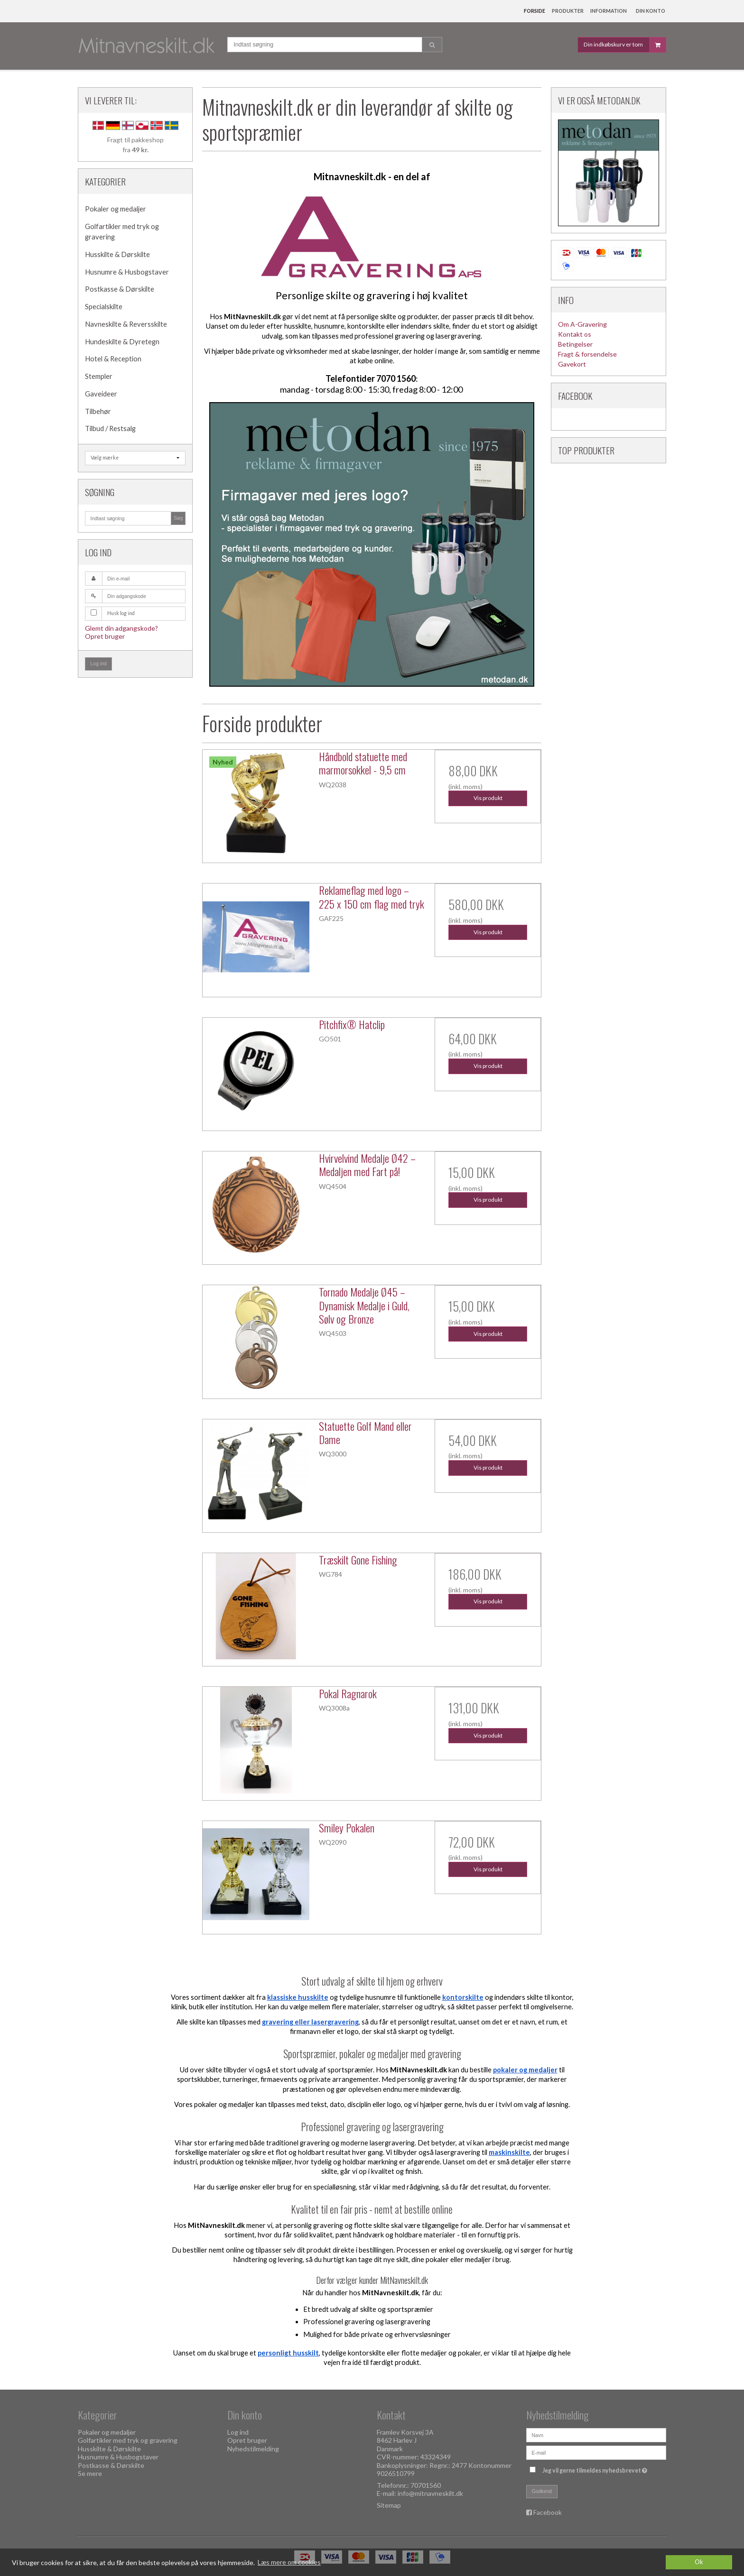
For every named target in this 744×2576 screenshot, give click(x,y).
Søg (178, 518)
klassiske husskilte (297, 1997)
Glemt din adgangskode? (121, 628)
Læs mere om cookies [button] (289, 2562)
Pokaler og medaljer (115, 209)
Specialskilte (103, 307)
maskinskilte (509, 2152)
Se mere (90, 2473)
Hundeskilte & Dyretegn (122, 342)
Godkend (542, 2491)
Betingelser (575, 344)
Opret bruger (105, 636)
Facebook (547, 2512)
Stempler (98, 376)
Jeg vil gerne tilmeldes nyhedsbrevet (596, 2468)
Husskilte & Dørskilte (117, 254)
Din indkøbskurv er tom (625, 44)
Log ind (99, 663)
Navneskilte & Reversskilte (126, 324)
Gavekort (572, 364)
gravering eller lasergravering (310, 2022)
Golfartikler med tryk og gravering (122, 231)
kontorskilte (463, 1997)
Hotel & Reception (113, 359)
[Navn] (596, 2434)
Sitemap (389, 2505)
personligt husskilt (288, 2353)
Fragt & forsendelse (587, 354)
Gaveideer (101, 394)
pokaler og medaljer (525, 2070)
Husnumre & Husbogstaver (127, 272)
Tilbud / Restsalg (110, 428)
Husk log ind (121, 613)
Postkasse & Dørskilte (119, 289)
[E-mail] (596, 2452)
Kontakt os (574, 334)
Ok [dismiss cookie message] (699, 2562)
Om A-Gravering (582, 324)
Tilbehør (98, 411)
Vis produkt (488, 797)
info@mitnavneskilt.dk (430, 2493)
